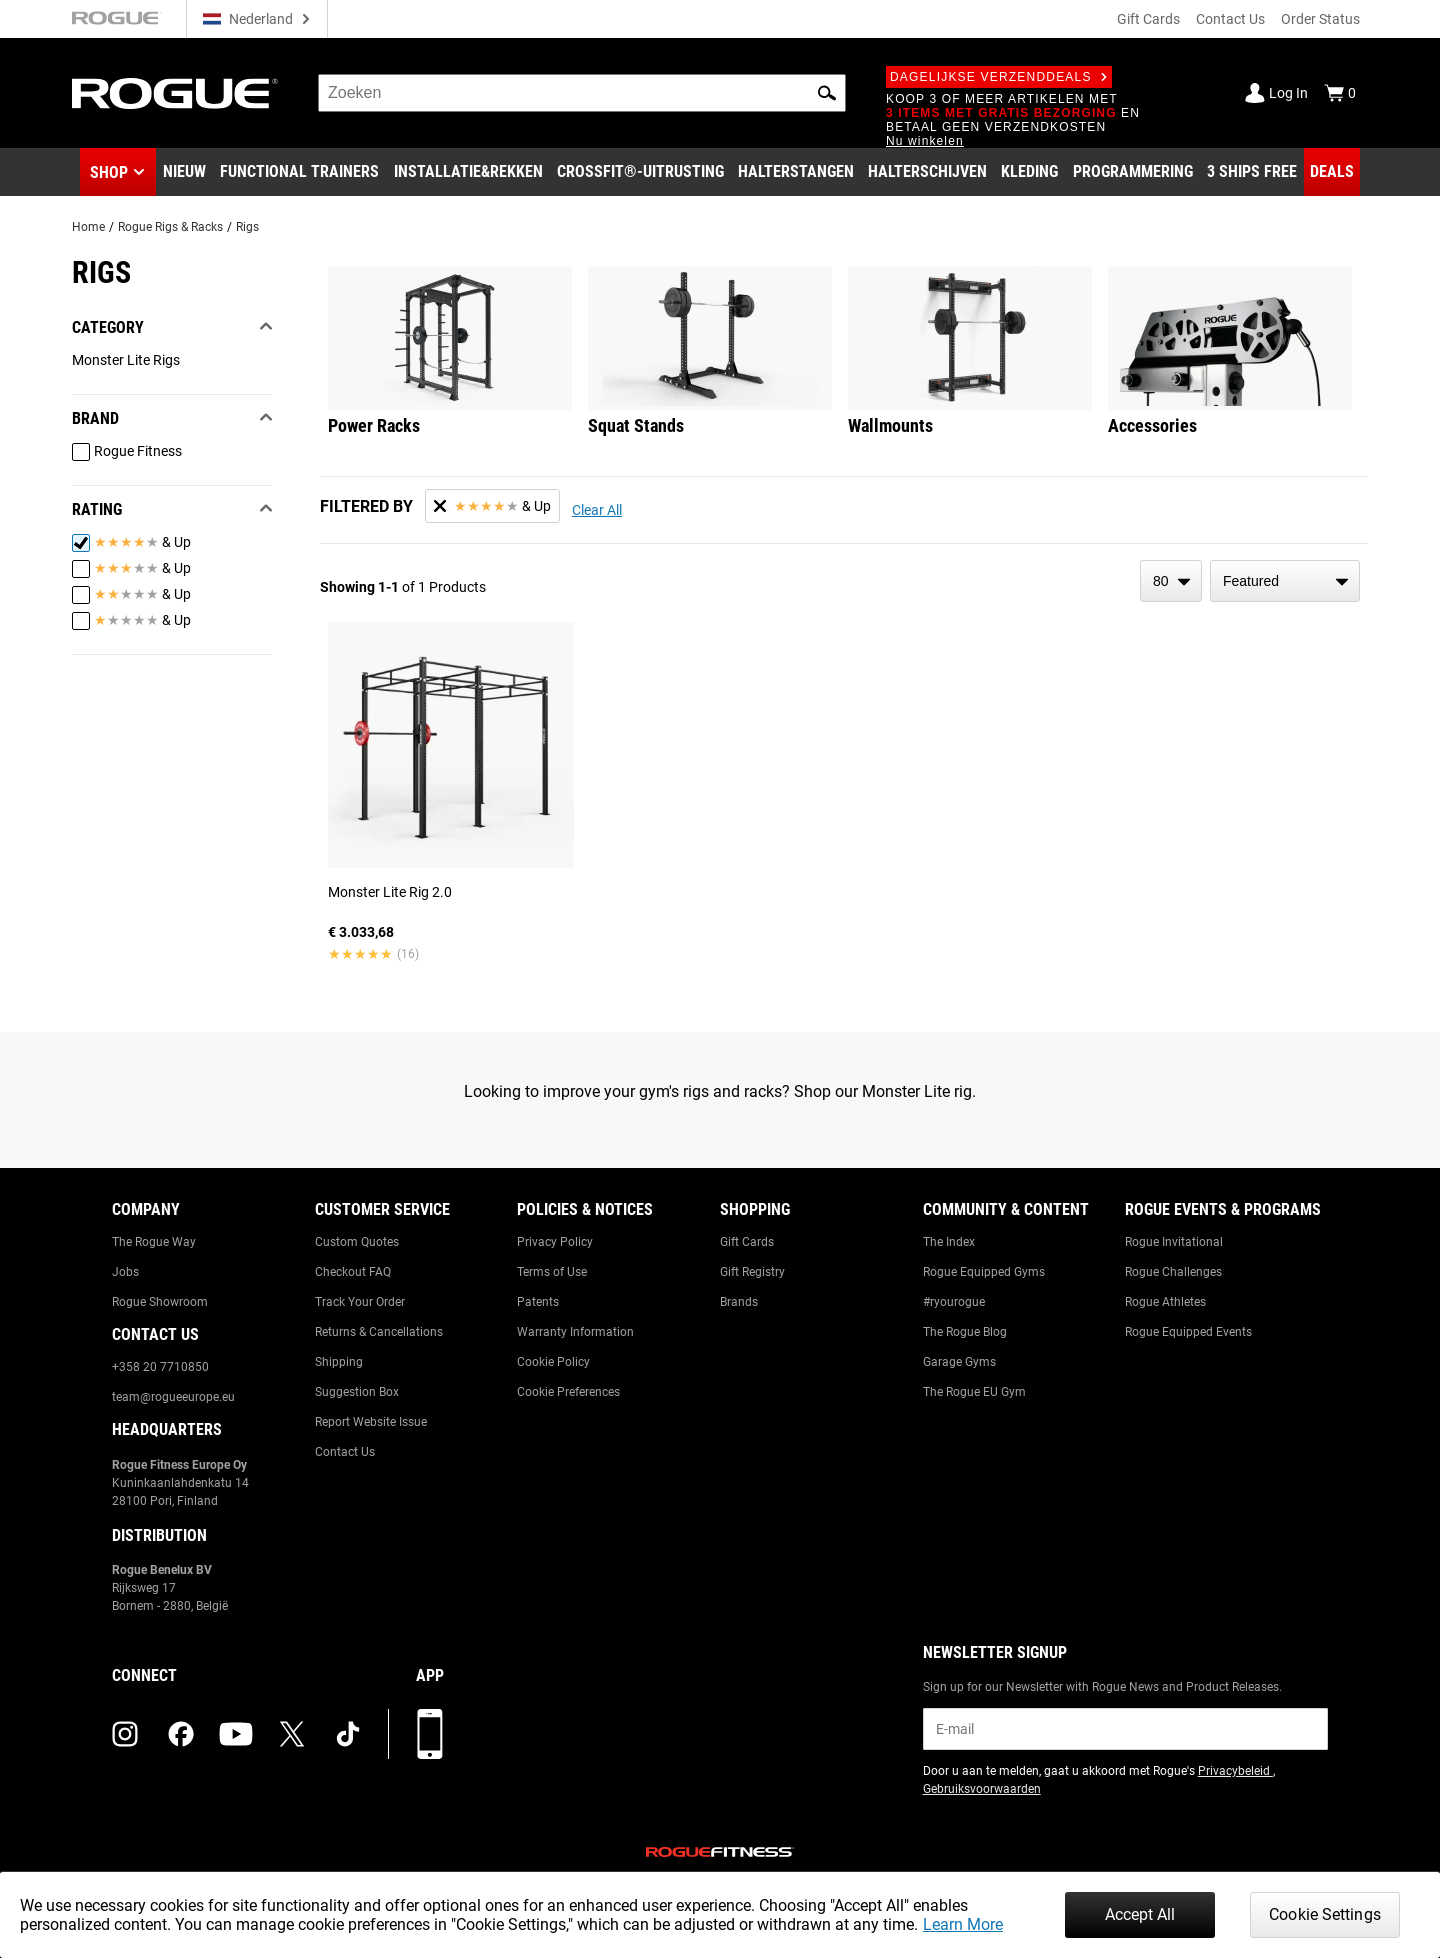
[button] (827, 93)
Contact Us (1230, 19)
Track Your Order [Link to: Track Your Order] (360, 1302)
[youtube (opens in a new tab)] (236, 1734)
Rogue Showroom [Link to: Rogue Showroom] (160, 1302)
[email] (1125, 1729)
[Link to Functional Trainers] (299, 172)
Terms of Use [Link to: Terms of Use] (552, 1272)
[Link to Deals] (1332, 172)
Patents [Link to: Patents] (538, 1302)
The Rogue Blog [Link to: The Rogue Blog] (965, 1332)
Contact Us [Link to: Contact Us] (345, 1452)
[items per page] (1171, 581)
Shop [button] (109, 172)
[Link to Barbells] (796, 172)
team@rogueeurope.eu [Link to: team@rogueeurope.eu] (173, 1397)
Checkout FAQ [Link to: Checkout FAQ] (353, 1272)
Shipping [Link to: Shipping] (339, 1362)
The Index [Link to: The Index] (949, 1242)
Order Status (1320, 19)
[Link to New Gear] (184, 172)
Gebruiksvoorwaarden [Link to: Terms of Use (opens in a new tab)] (982, 1789)
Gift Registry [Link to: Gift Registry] (752, 1272)
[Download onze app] (430, 1734)
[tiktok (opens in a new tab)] (348, 1734)
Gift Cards (1148, 19)
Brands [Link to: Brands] (739, 1302)
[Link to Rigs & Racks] (468, 172)
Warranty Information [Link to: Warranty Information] (575, 1332)
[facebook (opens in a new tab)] (181, 1734)
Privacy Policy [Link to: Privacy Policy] (555, 1242)
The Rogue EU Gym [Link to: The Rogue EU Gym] (974, 1392)
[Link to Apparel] (1029, 172)
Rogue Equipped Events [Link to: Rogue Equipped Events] (1188, 1332)
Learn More (963, 1924)
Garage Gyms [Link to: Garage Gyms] (959, 1362)
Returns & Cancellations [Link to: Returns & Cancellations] (379, 1332)
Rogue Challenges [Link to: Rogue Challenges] (1173, 1272)
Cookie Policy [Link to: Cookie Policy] (553, 1362)
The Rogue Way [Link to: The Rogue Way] (154, 1242)
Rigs (247, 227)
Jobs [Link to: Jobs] (125, 1272)
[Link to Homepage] (175, 93)
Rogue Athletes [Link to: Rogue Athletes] (1165, 1302)
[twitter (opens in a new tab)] (292, 1734)
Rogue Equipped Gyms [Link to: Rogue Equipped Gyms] (984, 1272)
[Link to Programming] (1133, 172)
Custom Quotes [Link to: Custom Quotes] (357, 1242)
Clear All (597, 510)
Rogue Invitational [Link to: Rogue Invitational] (1174, 1242)
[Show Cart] (1340, 93)
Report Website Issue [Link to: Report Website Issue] (371, 1422)
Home (88, 227)
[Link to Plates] (927, 172)
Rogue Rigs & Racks (170, 227)
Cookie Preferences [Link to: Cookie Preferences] (568, 1392)
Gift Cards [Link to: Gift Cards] (747, 1242)
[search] (582, 93)
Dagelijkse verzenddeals (999, 77)
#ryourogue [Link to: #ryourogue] (954, 1302)
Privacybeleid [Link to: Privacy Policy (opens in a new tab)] (1235, 1771)
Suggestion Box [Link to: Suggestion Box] (357, 1392)
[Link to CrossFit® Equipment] (640, 172)
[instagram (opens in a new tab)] (125, 1734)
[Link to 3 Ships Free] (1252, 172)
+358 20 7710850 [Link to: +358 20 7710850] (160, 1367)
